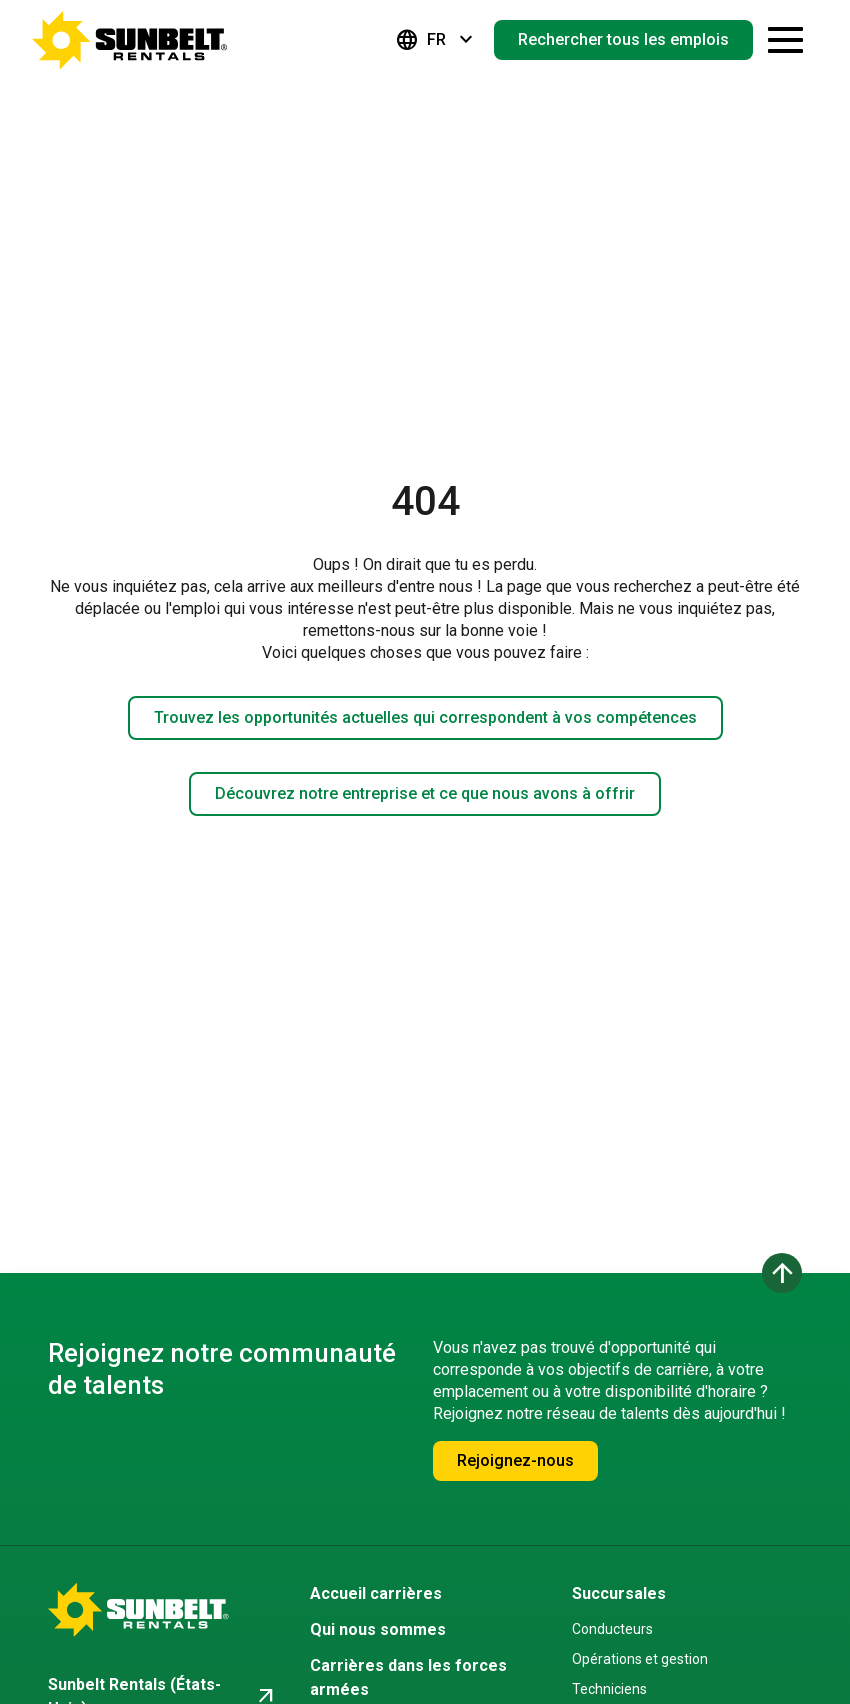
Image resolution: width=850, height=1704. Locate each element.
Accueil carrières (376, 1593)
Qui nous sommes (378, 1629)
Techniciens (609, 1689)
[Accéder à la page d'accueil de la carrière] (130, 40)
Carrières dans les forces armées (408, 1677)
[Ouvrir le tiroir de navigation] (785, 40)
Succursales (619, 1593)
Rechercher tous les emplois (623, 39)
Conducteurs (612, 1629)
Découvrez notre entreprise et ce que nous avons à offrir (425, 793)
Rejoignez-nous (515, 1460)
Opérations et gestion (640, 1659)
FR (436, 40)
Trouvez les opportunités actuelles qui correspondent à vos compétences (425, 717)
